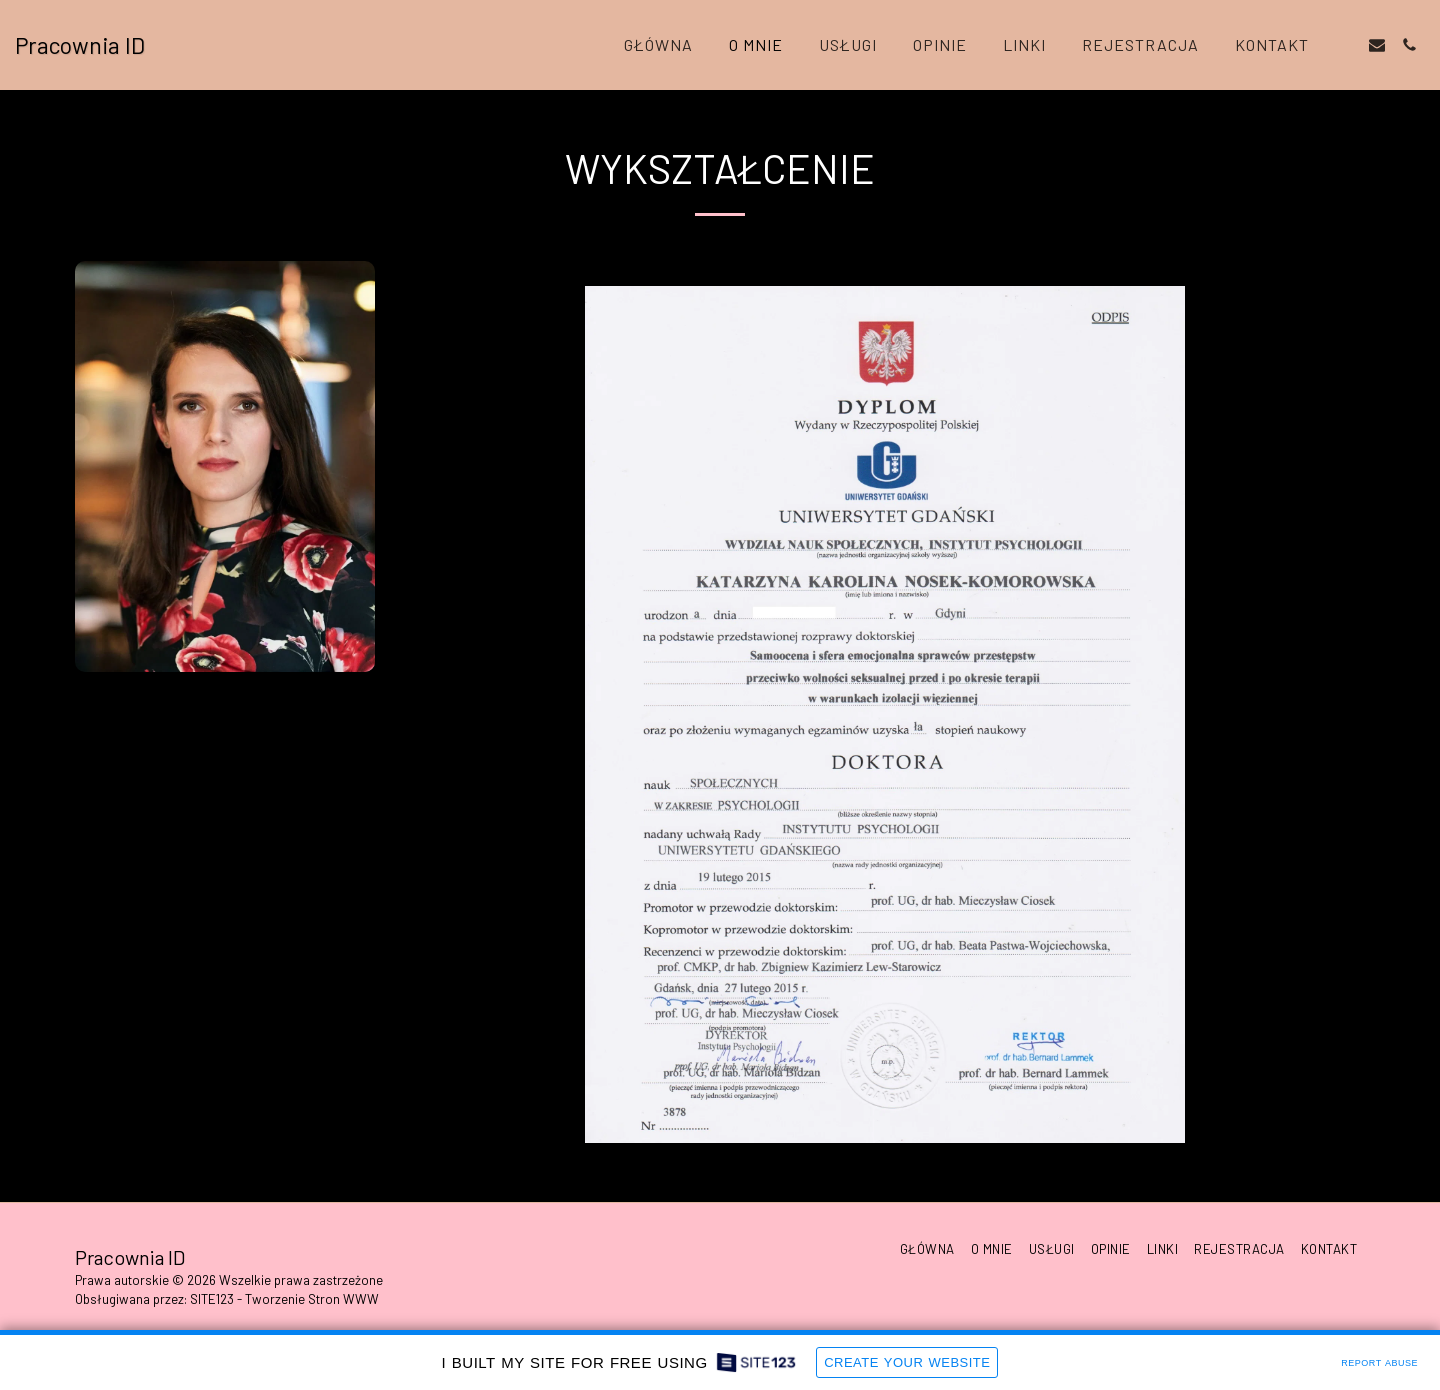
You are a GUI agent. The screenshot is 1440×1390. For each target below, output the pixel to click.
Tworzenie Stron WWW (312, 1299)
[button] (1345, 45)
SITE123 (212, 1299)
